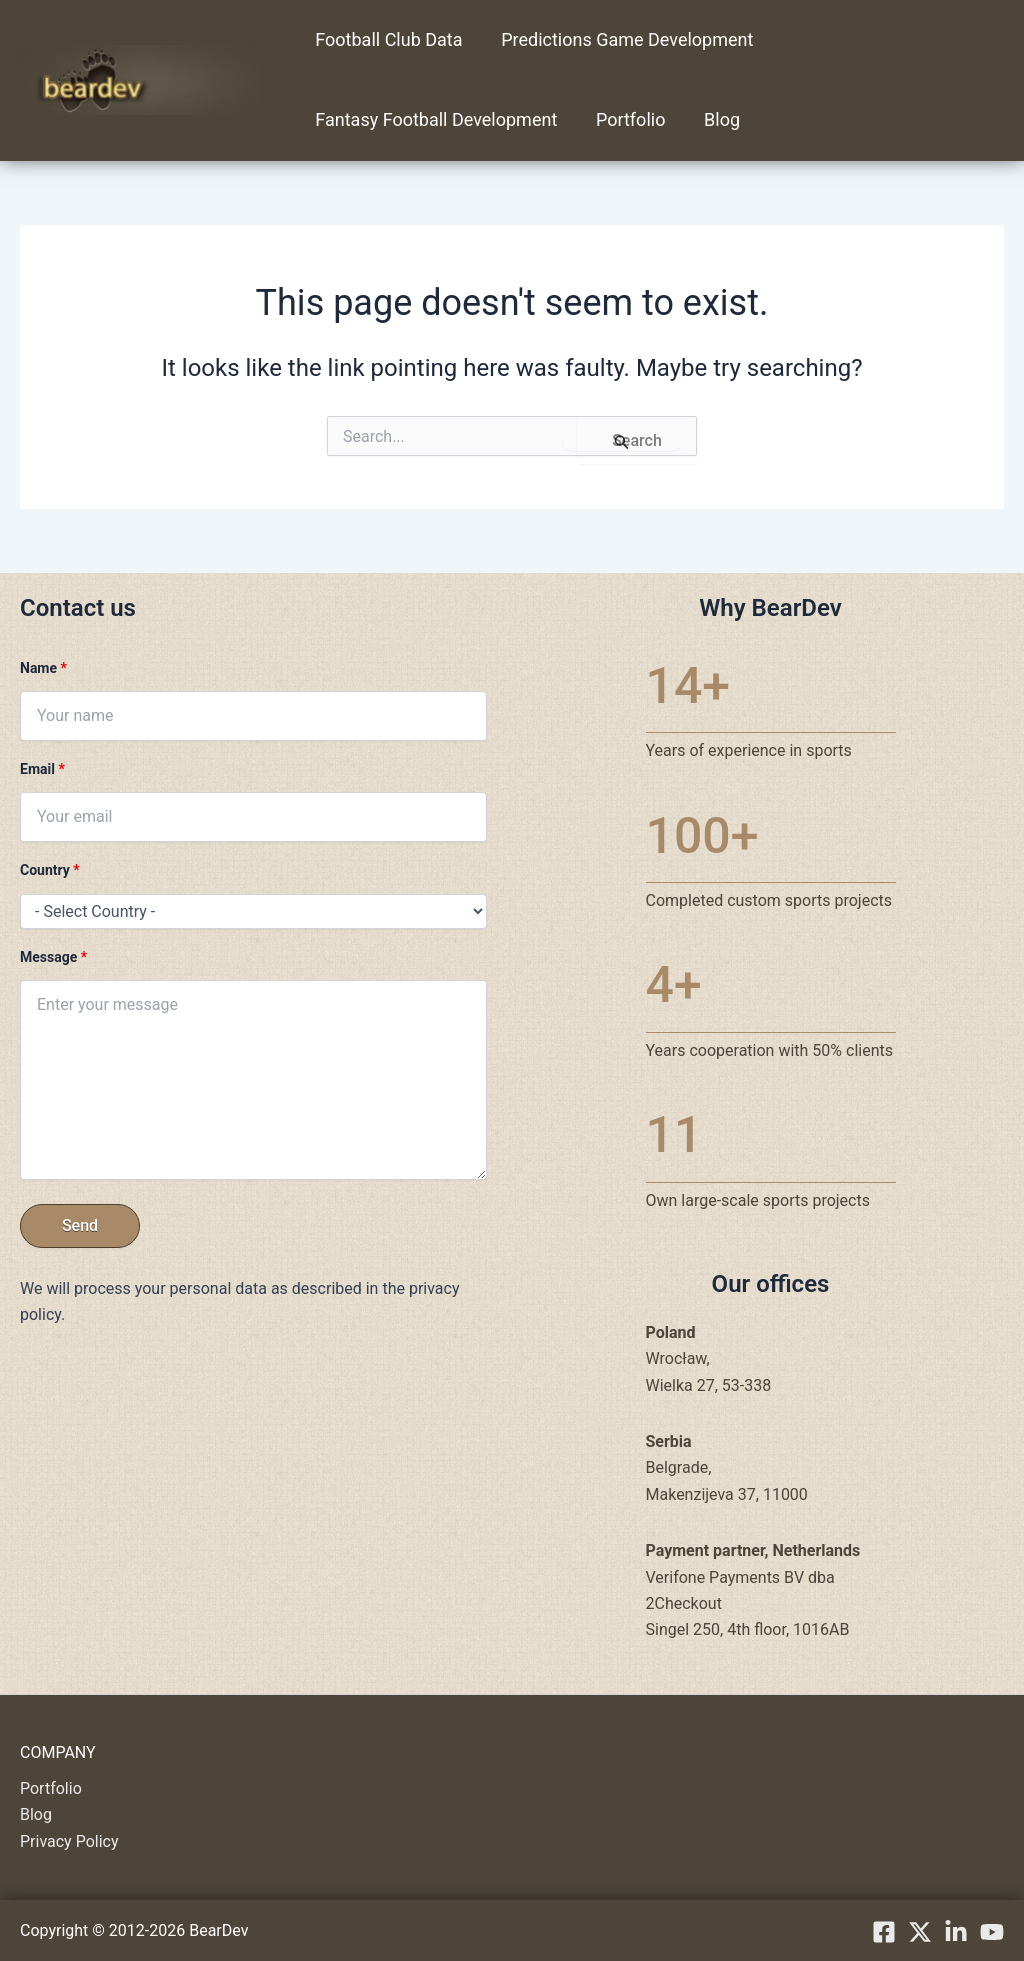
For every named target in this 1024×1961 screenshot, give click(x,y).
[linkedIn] (956, 1932)
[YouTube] (992, 1932)
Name (43, 668)
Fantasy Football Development (435, 119)
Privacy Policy (69, 1841)
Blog (715, 119)
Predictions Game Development (623, 39)
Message (53, 957)
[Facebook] (884, 1932)
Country (50, 870)
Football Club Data (387, 39)
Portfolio (626, 119)
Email (42, 769)
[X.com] (920, 1932)
